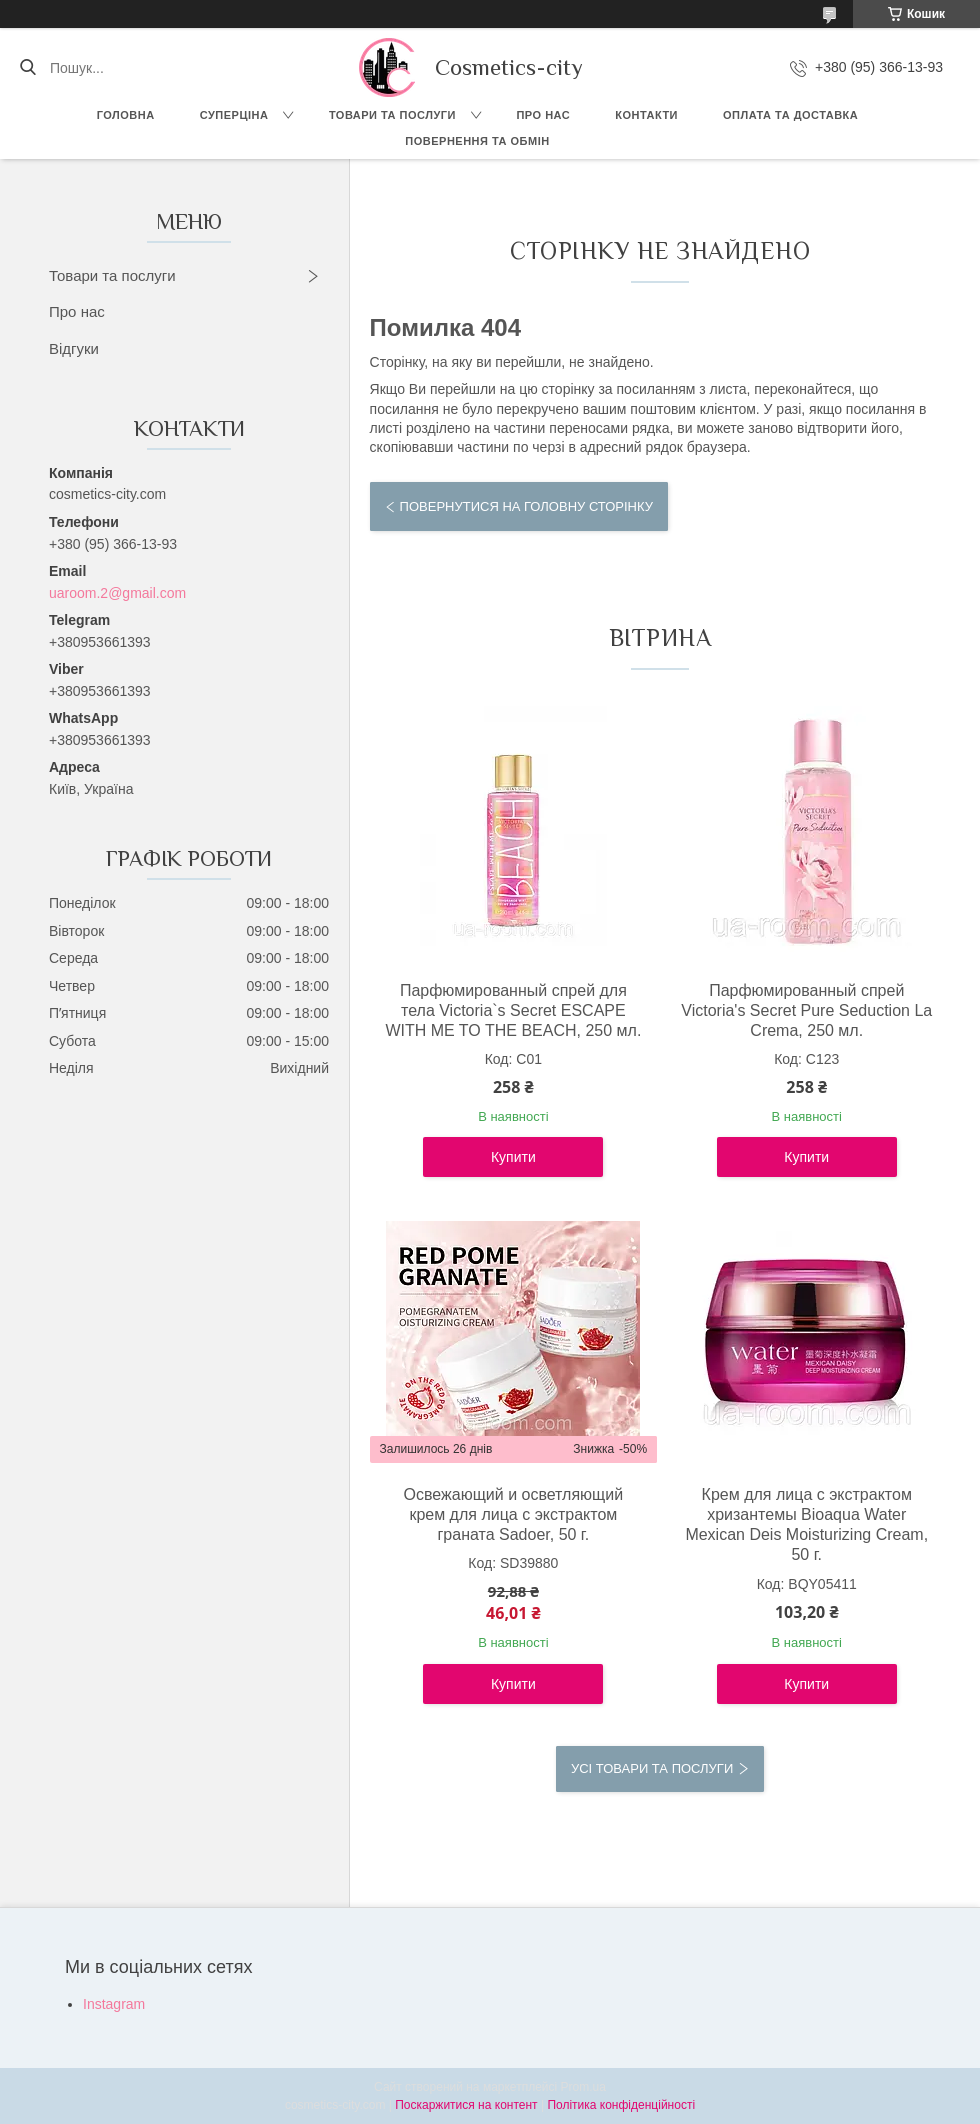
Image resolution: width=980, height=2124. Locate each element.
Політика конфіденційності (621, 2105)
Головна (126, 115)
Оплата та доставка (790, 115)
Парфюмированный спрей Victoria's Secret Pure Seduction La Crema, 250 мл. (806, 1010)
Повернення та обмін (477, 141)
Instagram (114, 2004)
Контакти (646, 115)
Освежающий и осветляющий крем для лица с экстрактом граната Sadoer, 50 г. (514, 1514)
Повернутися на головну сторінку (526, 506)
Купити (513, 1157)
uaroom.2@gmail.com (117, 593)
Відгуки (74, 348)
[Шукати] (27, 68)
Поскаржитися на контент (466, 2105)
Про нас (543, 115)
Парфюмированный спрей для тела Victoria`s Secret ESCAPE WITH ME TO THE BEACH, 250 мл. (513, 1010)
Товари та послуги (392, 115)
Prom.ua (583, 2087)
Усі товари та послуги (652, 1768)
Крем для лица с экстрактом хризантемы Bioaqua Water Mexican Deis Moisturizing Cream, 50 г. (806, 1524)
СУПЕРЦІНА (234, 115)
